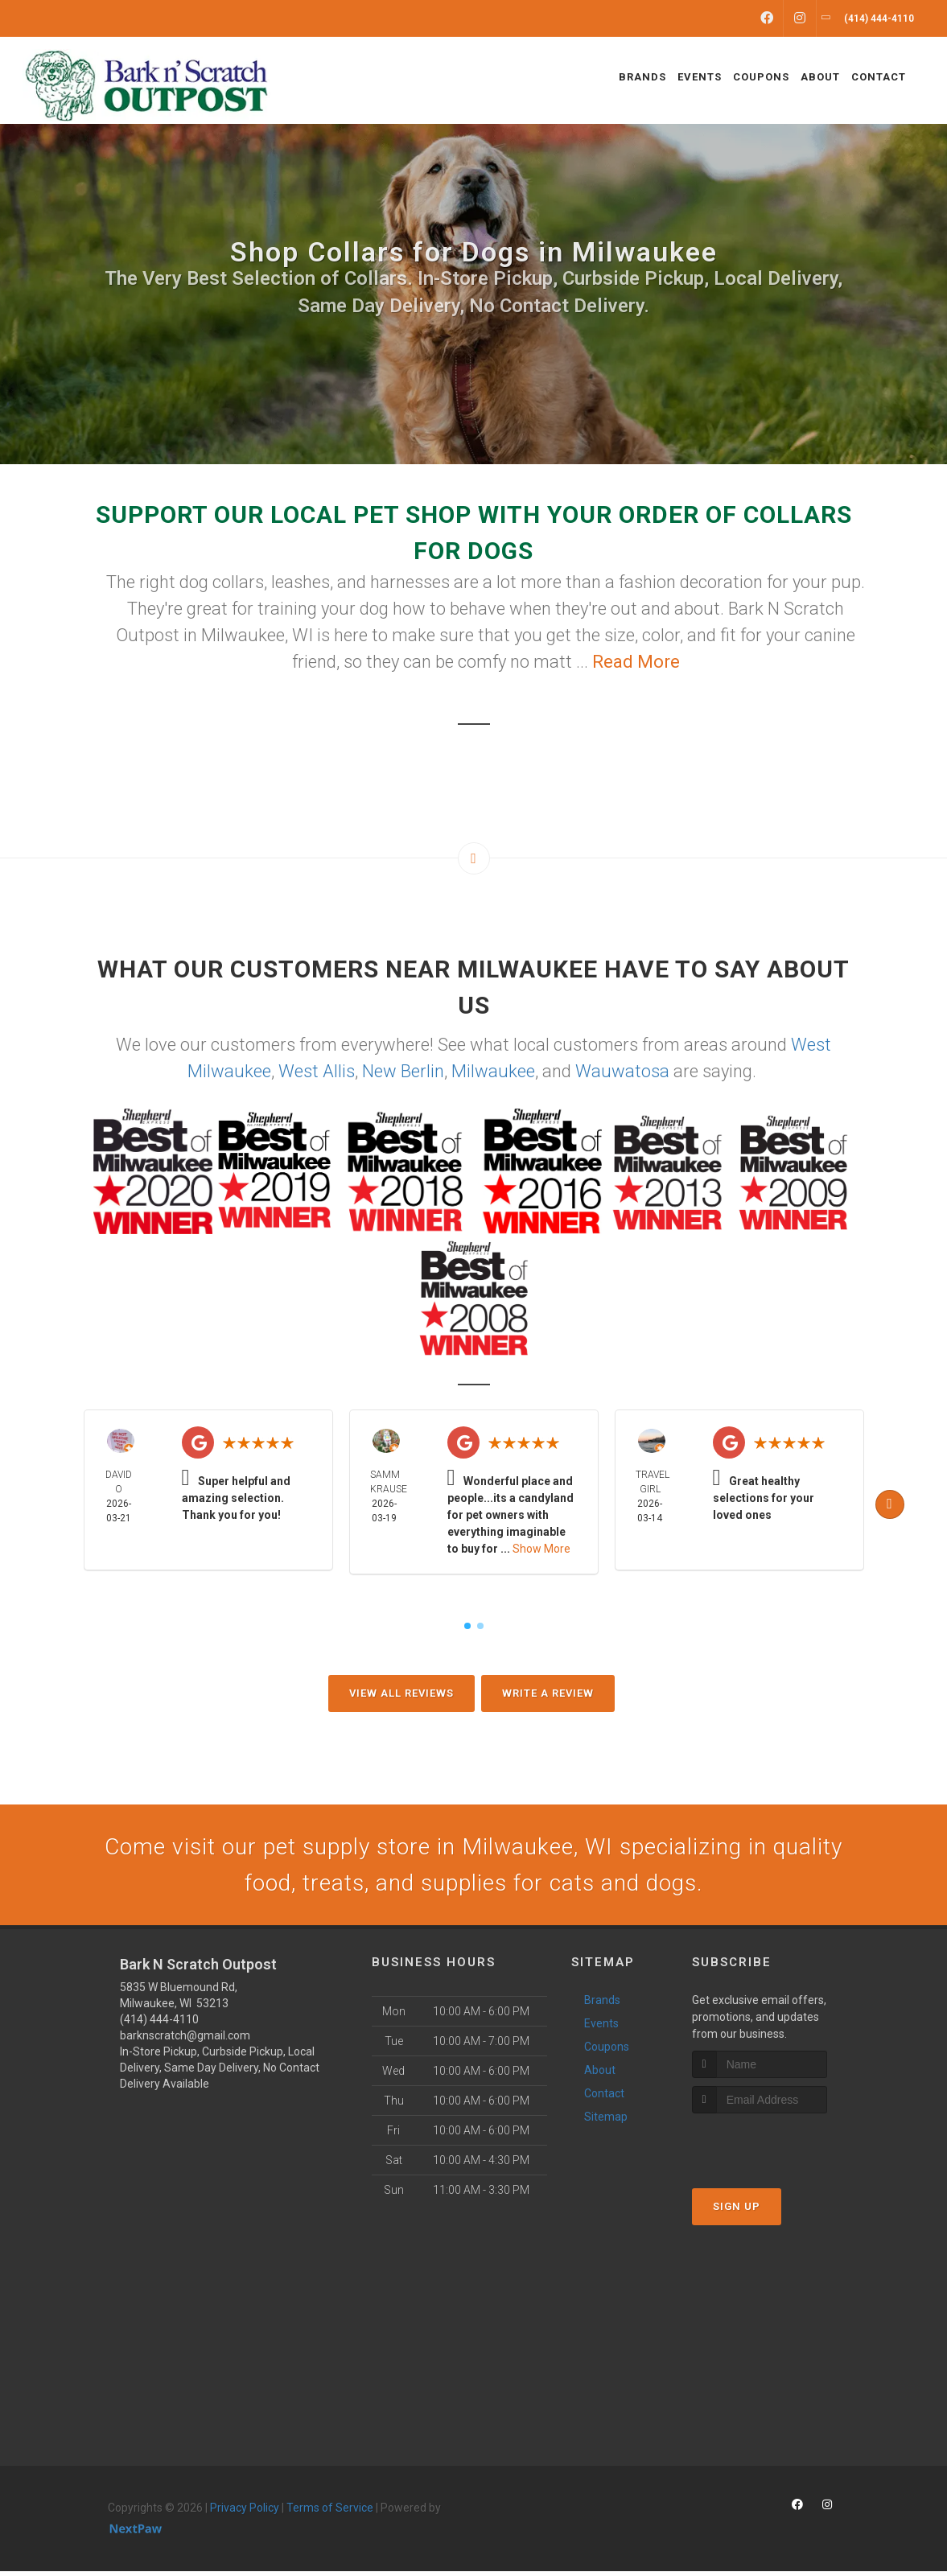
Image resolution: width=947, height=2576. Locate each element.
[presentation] (777, 2148)
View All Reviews (401, 1693)
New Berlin (403, 1071)
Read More (636, 662)
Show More (541, 1548)
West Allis (316, 1071)
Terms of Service (329, 2512)
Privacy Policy (244, 2512)
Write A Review (548, 1693)
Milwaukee (493, 1071)
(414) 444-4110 (159, 2024)
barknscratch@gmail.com (185, 2040)
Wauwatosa (622, 1071)
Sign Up (736, 2211)
